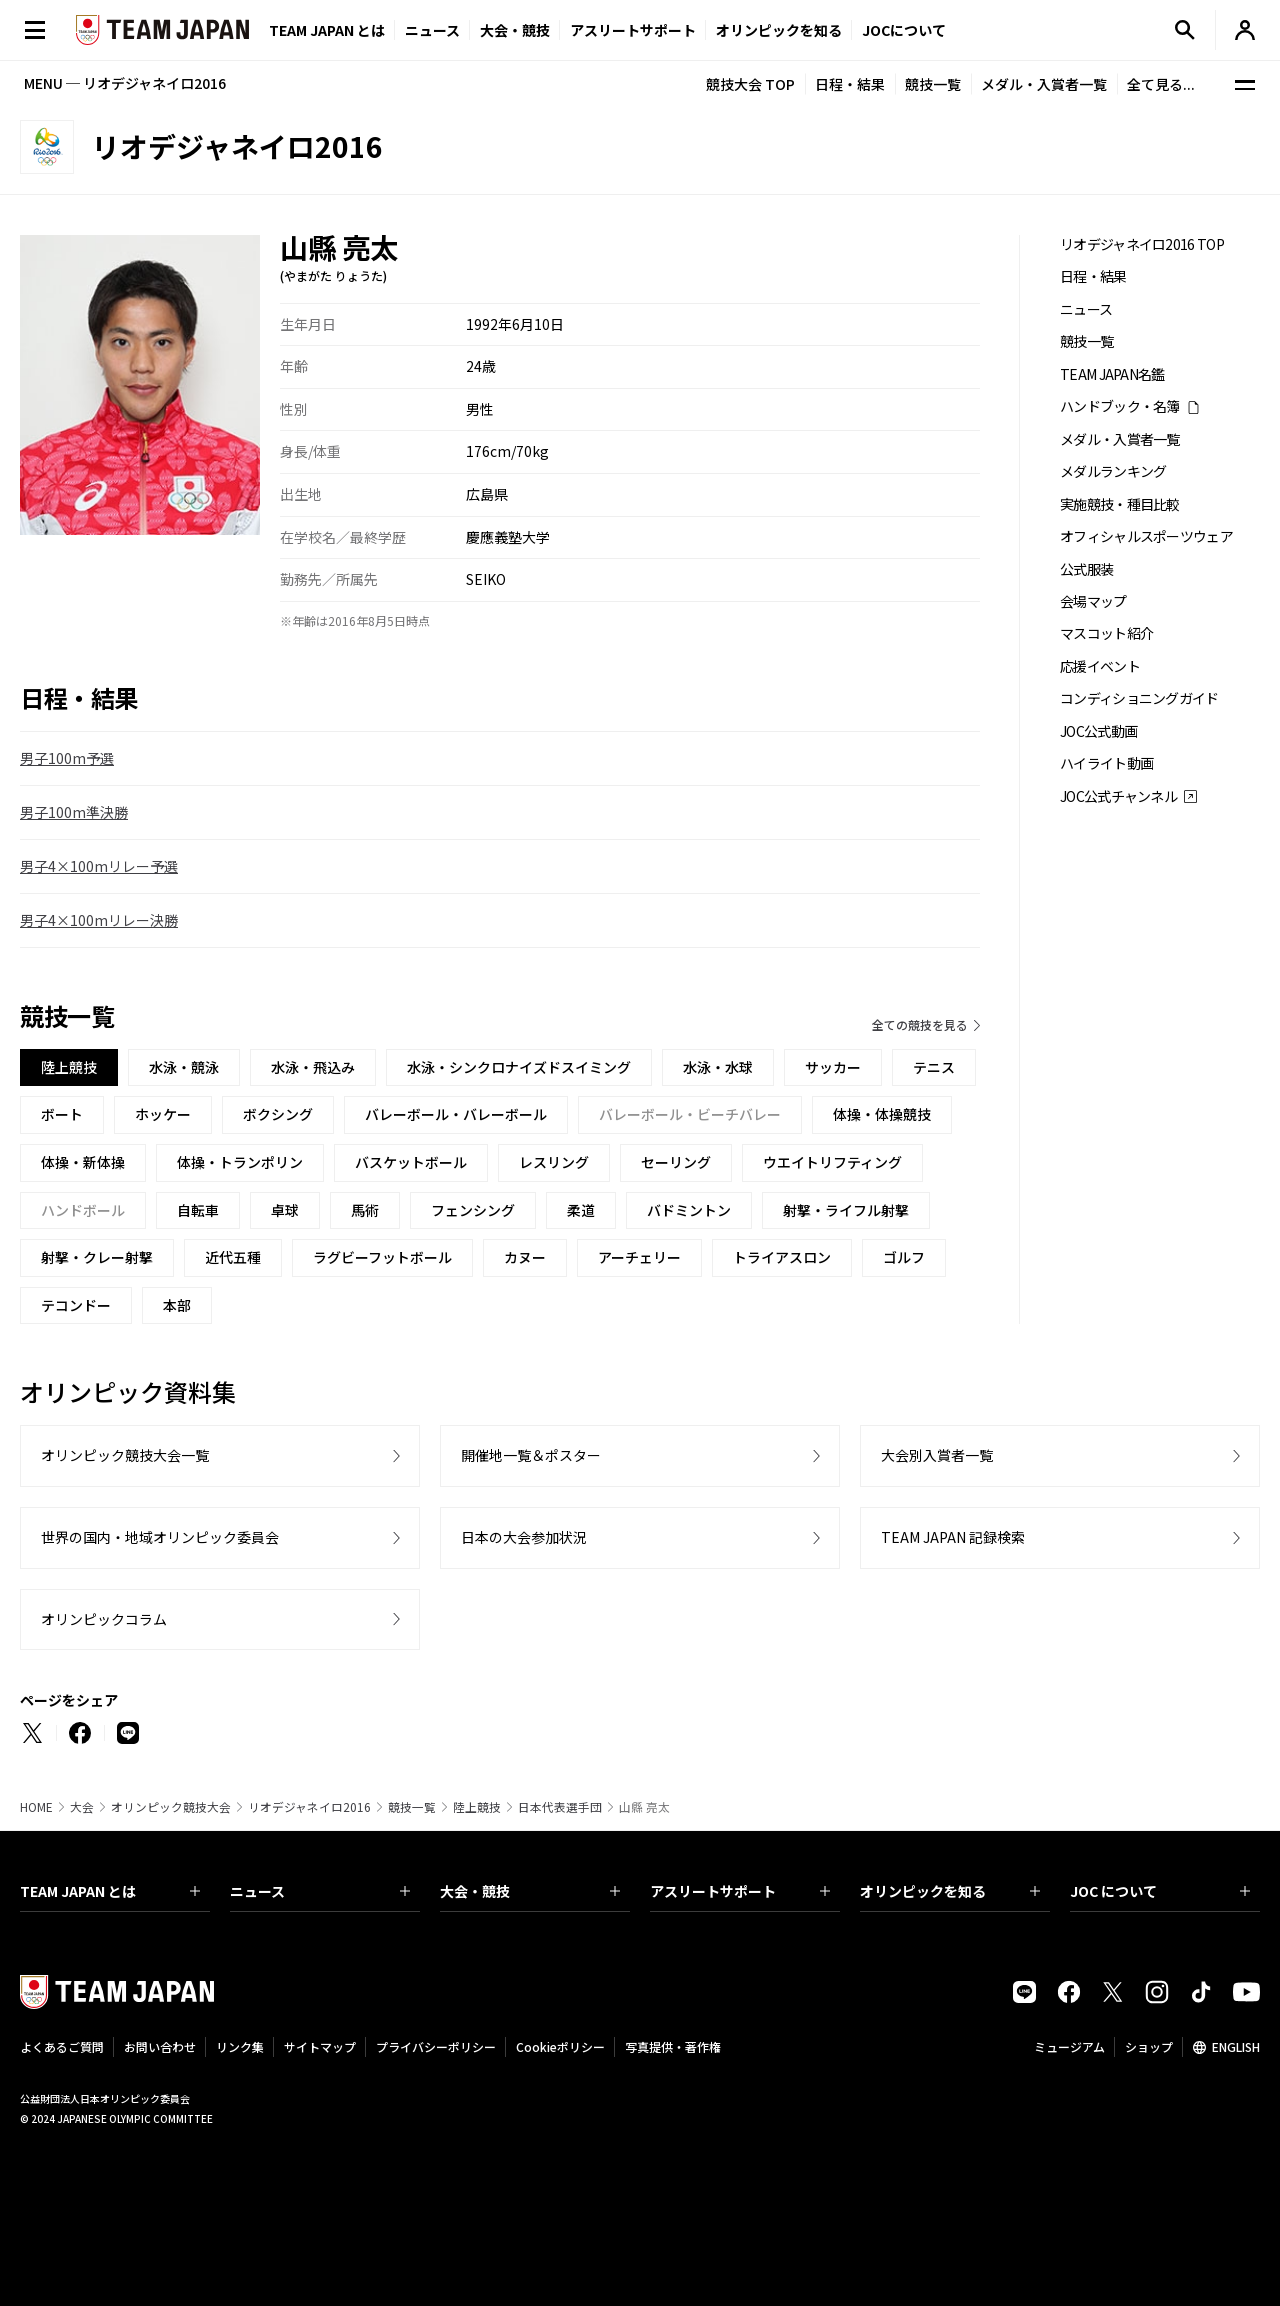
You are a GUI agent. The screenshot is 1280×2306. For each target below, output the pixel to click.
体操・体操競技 (882, 1114)
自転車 (198, 1210)
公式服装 (1086, 569)
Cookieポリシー (560, 2046)
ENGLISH (1236, 2046)
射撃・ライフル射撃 (846, 1210)
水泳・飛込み (313, 1067)
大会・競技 (530, 1891)
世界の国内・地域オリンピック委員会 (160, 1537)
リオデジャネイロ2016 (309, 1807)
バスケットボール (411, 1162)
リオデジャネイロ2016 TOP (1142, 244)
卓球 (285, 1210)
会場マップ (1093, 601)
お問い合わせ (160, 2046)
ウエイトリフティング (832, 1162)
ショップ (1149, 2046)
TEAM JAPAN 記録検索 (953, 1537)
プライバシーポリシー (436, 2046)
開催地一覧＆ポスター (531, 1455)
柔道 (581, 1210)
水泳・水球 (718, 1067)
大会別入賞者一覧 (937, 1455)
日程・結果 (850, 84)
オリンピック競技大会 (171, 1807)
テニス (934, 1067)
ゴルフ (904, 1257)
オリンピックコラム (104, 1619)
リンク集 (240, 2046)
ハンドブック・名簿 (1120, 406)
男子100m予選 (67, 758)
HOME (36, 1807)
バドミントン (689, 1210)
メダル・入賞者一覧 (1044, 84)
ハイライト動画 (1106, 763)
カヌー (525, 1257)
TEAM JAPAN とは (110, 1891)
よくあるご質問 (62, 2046)
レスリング (554, 1162)
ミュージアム (1069, 2046)
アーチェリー (639, 1257)
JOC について (1160, 1891)
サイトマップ (320, 2046)
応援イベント (1100, 666)
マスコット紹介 (1106, 633)
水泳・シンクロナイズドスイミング (519, 1067)
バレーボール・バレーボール (456, 1114)
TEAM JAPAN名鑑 (1112, 374)
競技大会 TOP (750, 84)
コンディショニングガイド (1139, 698)
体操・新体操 (83, 1162)
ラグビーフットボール (382, 1257)
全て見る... (1161, 84)
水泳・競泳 (184, 1067)
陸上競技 (477, 1807)
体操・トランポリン (240, 1162)
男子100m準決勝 (74, 812)
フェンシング (473, 1210)
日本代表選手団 (560, 1807)
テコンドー (76, 1305)
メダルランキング (1113, 471)
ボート (62, 1114)
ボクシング (278, 1114)
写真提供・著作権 (673, 2046)
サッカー (833, 1067)
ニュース (432, 30)
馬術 (365, 1210)
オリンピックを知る (779, 30)
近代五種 (233, 1257)
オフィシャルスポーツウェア (1146, 536)
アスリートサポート (633, 30)
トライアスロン (782, 1257)
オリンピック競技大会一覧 (125, 1455)
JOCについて (904, 30)
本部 (177, 1305)
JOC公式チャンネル (1118, 796)
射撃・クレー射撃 (97, 1257)
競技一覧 (933, 84)
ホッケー (163, 1114)
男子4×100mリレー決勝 (99, 920)
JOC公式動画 (1098, 731)
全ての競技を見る (920, 1024)
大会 (82, 1807)
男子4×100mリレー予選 (99, 866)
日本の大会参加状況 (524, 1537)
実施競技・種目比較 (1120, 504)
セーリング (676, 1162)
